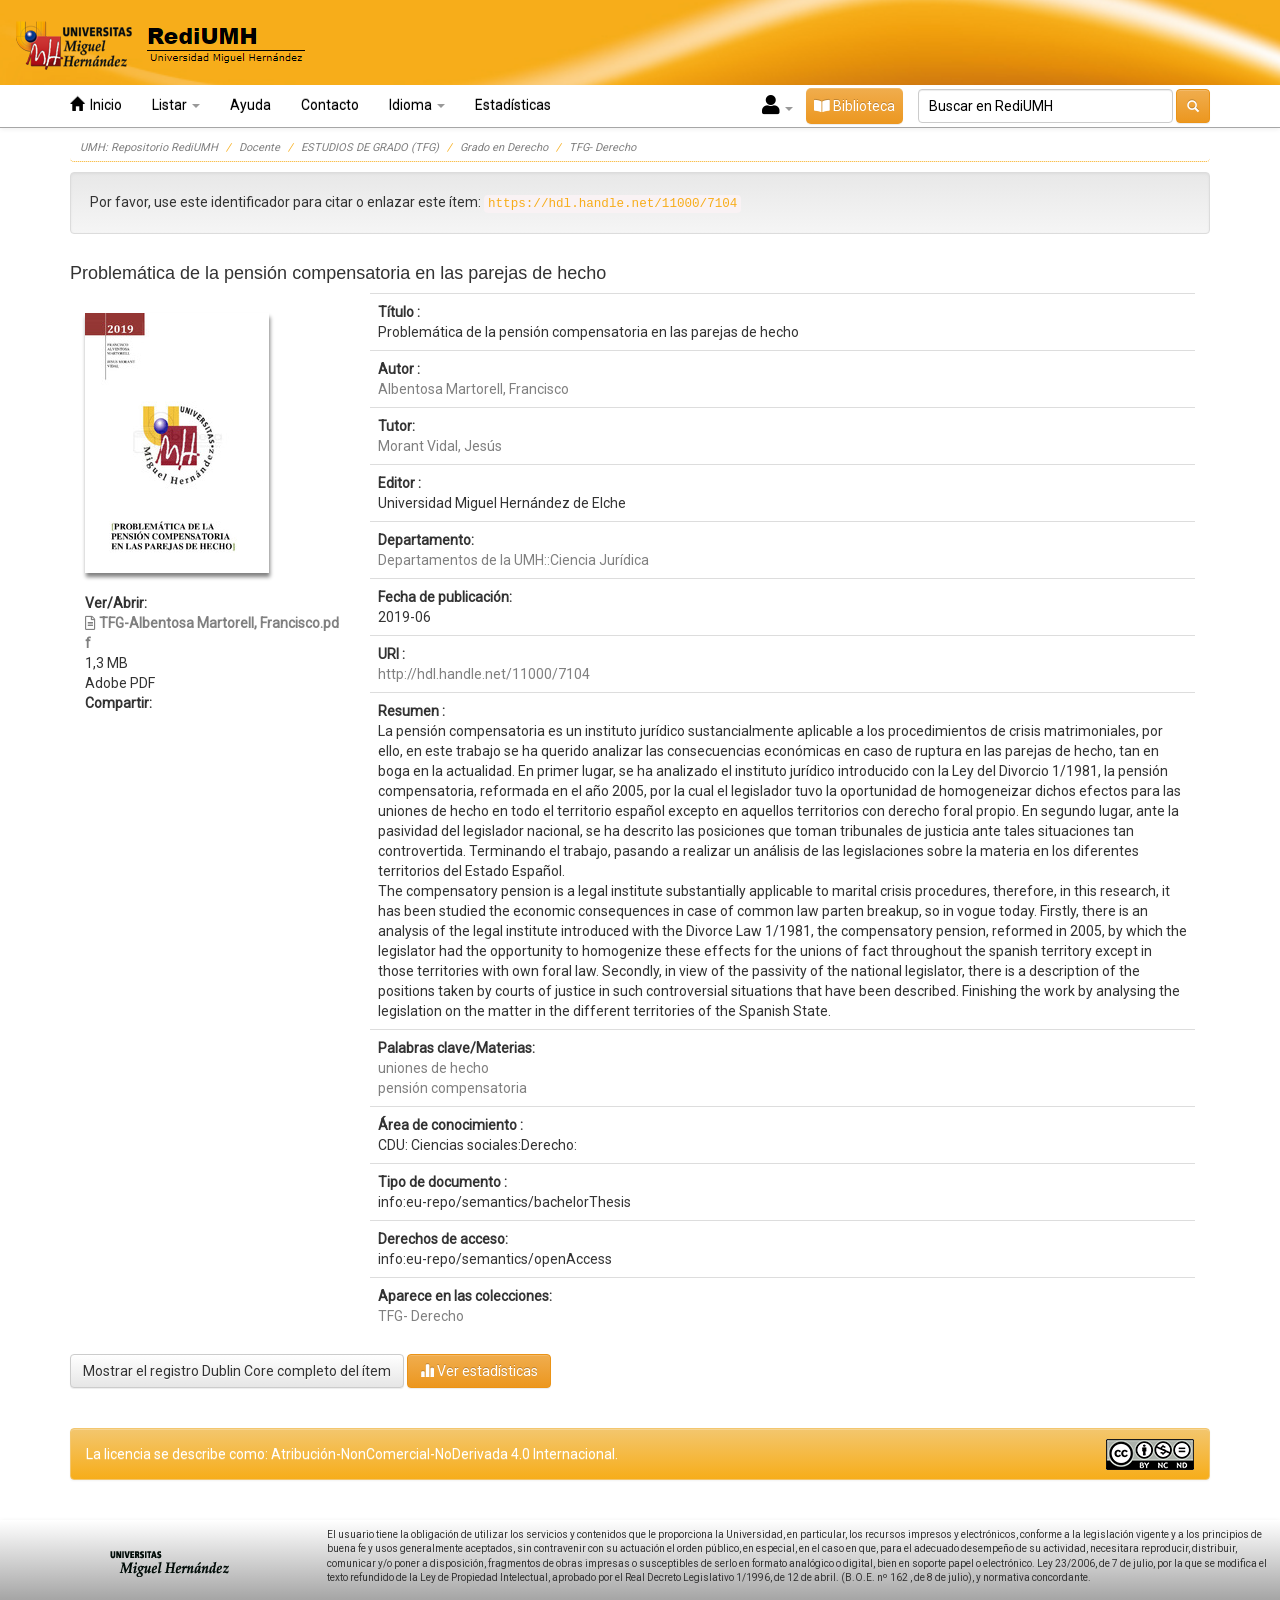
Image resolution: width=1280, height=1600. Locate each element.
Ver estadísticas (479, 1370)
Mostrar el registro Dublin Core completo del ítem (237, 1371)
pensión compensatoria (452, 1088)
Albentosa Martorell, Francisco (473, 389)
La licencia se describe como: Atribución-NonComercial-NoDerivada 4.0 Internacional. (352, 1454)
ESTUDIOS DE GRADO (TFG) (370, 147)
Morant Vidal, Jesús (440, 446)
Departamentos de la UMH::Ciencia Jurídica (513, 560)
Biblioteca (854, 106)
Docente (259, 147)
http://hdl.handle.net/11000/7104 (484, 674)
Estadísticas (513, 105)
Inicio (96, 104)
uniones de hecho (433, 1068)
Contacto (330, 105)
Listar (176, 105)
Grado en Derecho (504, 147)
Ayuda (250, 105)
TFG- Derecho (602, 147)
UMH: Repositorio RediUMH (149, 147)
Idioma (417, 105)
